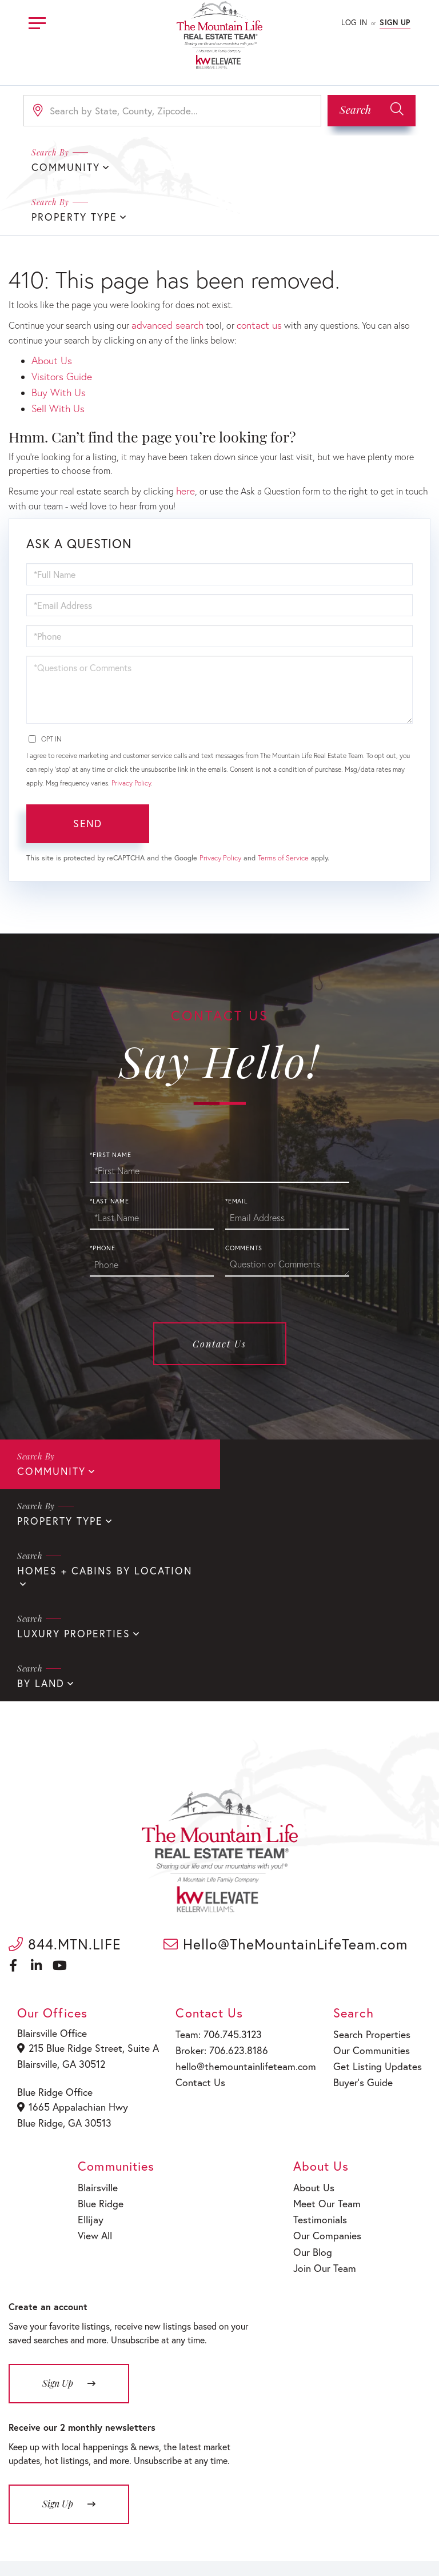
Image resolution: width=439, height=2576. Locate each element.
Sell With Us (55, 351)
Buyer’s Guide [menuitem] (363, 1902)
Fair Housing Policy (264, 2535)
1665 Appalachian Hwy (73, 1928)
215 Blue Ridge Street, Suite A (86, 1872)
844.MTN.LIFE (65, 1768)
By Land (39, 1508)
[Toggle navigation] (37, 21)
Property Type (275, 167)
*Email (236, 1142)
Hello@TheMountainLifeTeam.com (285, 1768)
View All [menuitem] (95, 2050)
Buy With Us (55, 337)
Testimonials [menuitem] (323, 2035)
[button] (372, 110)
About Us (49, 308)
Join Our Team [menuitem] (326, 2079)
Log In (354, 22)
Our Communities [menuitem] (371, 1873)
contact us (251, 274)
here (184, 432)
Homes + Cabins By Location (96, 1460)
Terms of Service (283, 798)
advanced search (164, 274)
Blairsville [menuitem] (98, 2006)
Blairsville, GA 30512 (63, 1886)
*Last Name (109, 1142)
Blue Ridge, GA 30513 (65, 1942)
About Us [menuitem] (317, 2006)
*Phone (102, 1189)
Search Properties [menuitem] (371, 1858)
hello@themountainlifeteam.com (244, 1887)
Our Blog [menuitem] (316, 2064)
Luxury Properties (288, 1460)
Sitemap (322, 2535)
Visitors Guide (59, 322)
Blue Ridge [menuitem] (100, 2020)
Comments (243, 1189)
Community (48, 1411)
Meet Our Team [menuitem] (328, 2020)
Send (87, 764)
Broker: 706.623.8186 (222, 1873)
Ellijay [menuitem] (91, 2035)
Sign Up (395, 22)
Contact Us (219, 1284)
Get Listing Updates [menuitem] (376, 1887)
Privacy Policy (131, 723)
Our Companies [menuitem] (329, 2050)
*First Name (110, 1095)
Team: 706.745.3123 (219, 1858)
